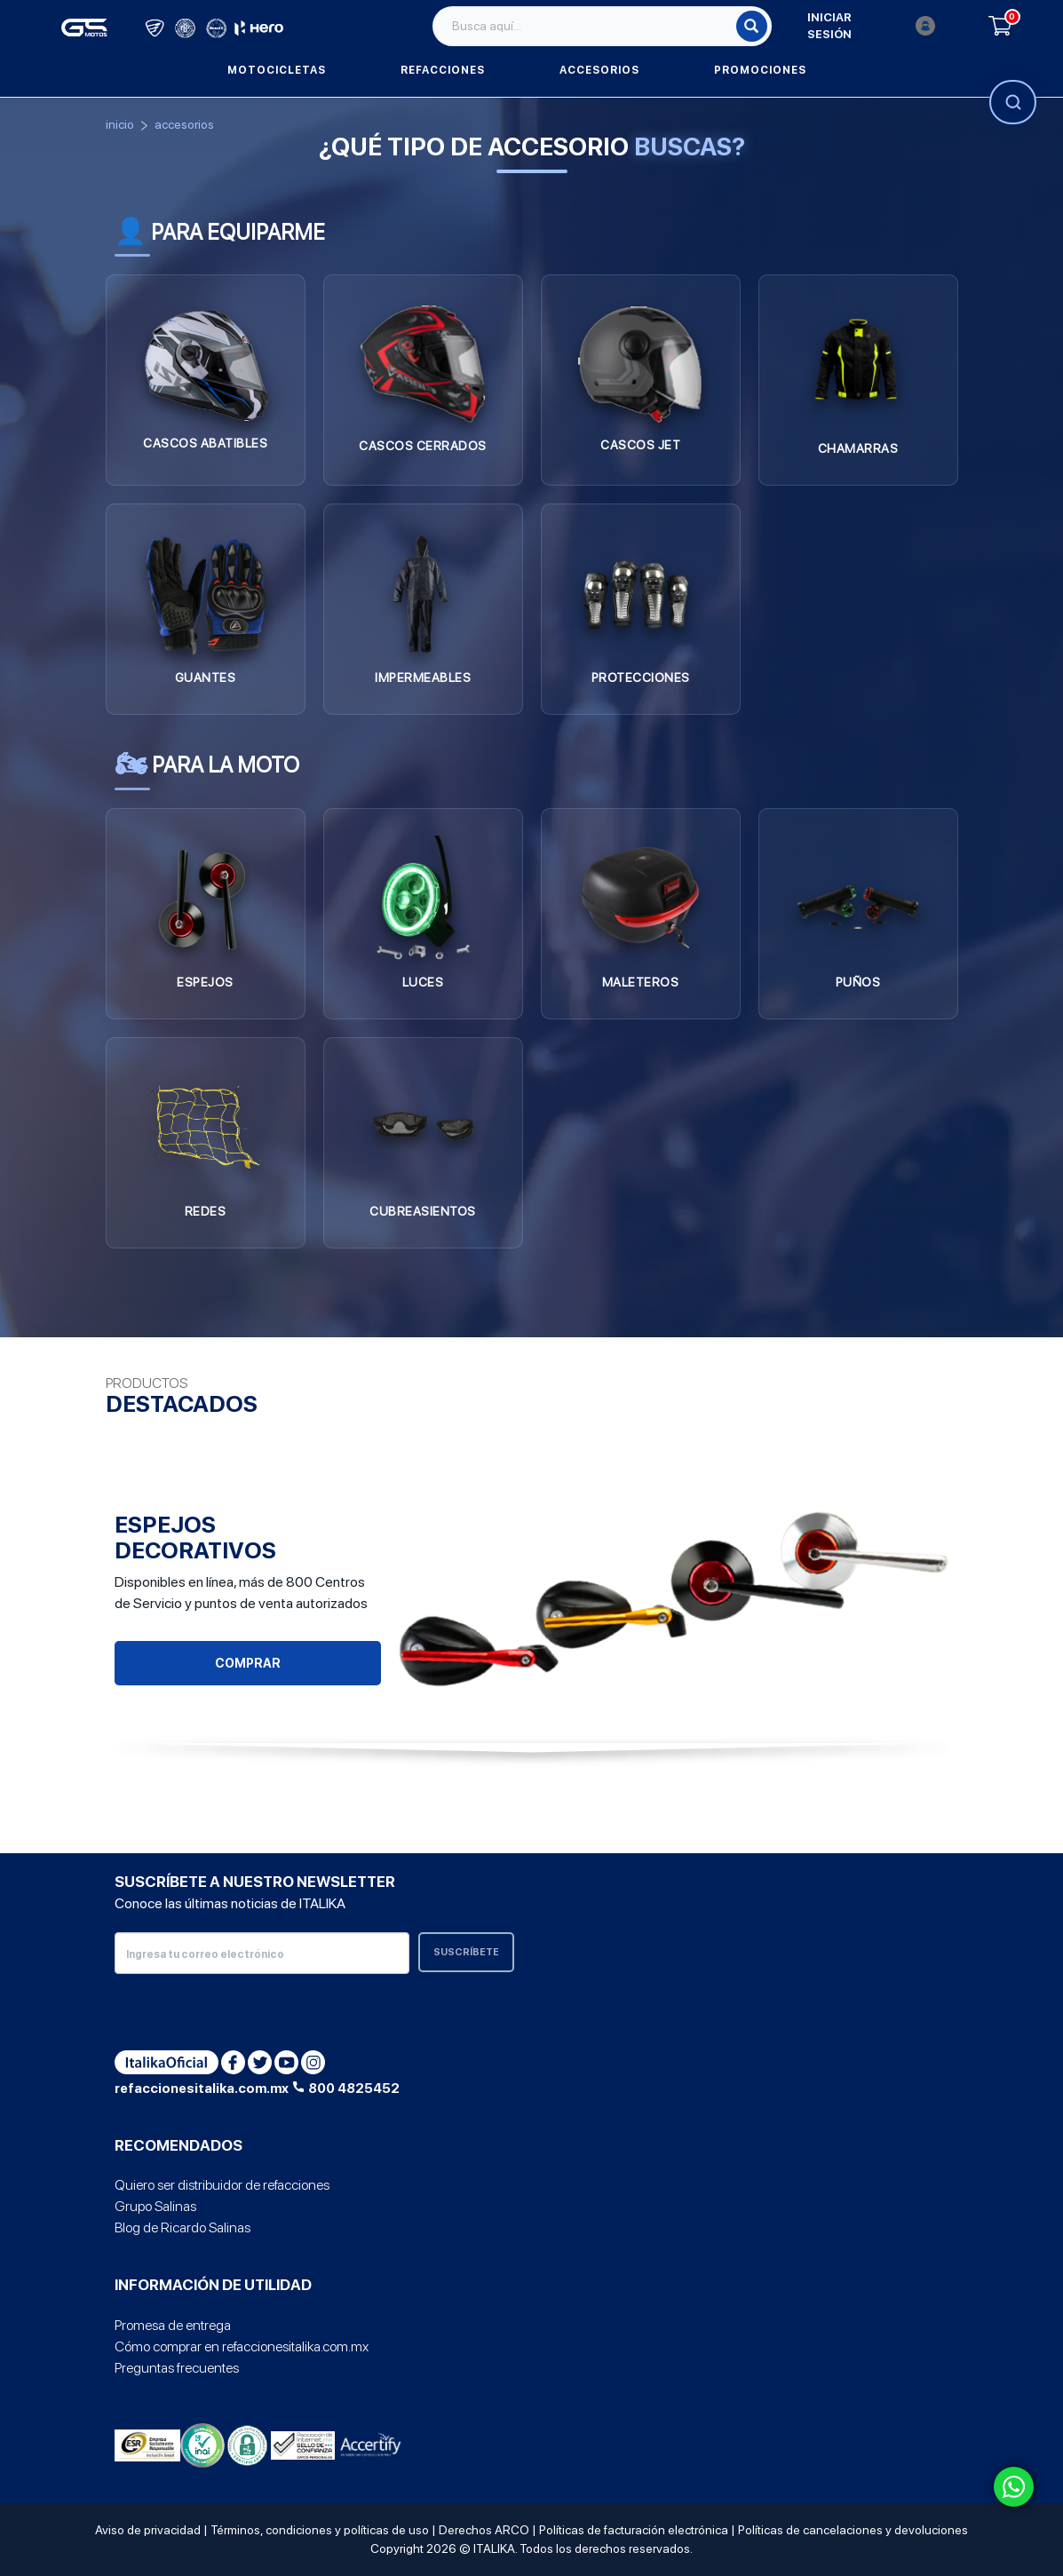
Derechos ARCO (484, 2530)
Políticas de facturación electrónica (633, 2530)
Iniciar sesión (871, 26)
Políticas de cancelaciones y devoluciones (853, 2530)
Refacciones (443, 70)
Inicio (120, 124)
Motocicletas (276, 70)
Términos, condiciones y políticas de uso (319, 2530)
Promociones (760, 70)
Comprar (248, 1663)
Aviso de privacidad (148, 2530)
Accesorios (599, 70)
